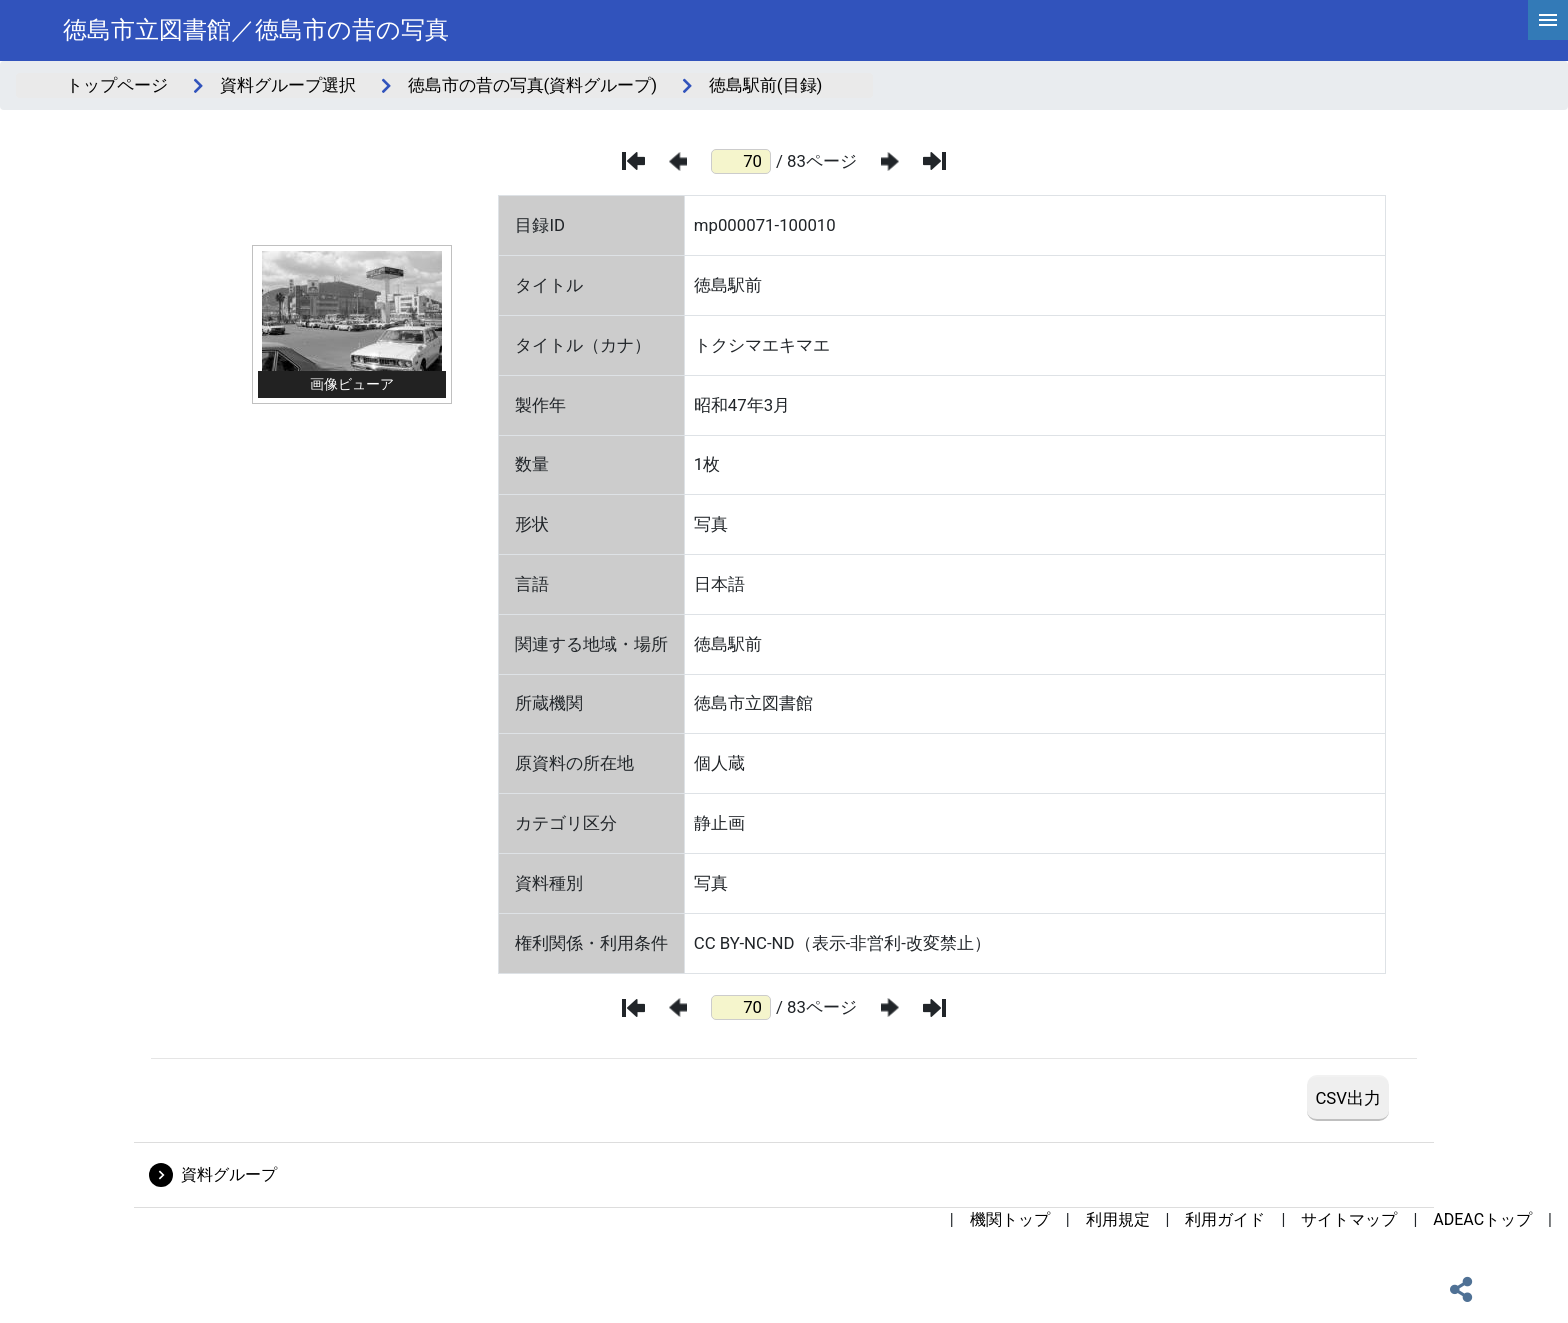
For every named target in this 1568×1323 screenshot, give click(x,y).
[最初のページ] (633, 161)
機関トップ (1010, 1219)
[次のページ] (890, 161)
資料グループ (229, 1174)
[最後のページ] (934, 161)
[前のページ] (678, 161)
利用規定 (1118, 1219)
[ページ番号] (741, 161)
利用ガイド (1225, 1219)
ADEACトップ (1482, 1219)
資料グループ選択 (288, 85)
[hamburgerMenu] (1548, 20)
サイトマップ (1349, 1219)
